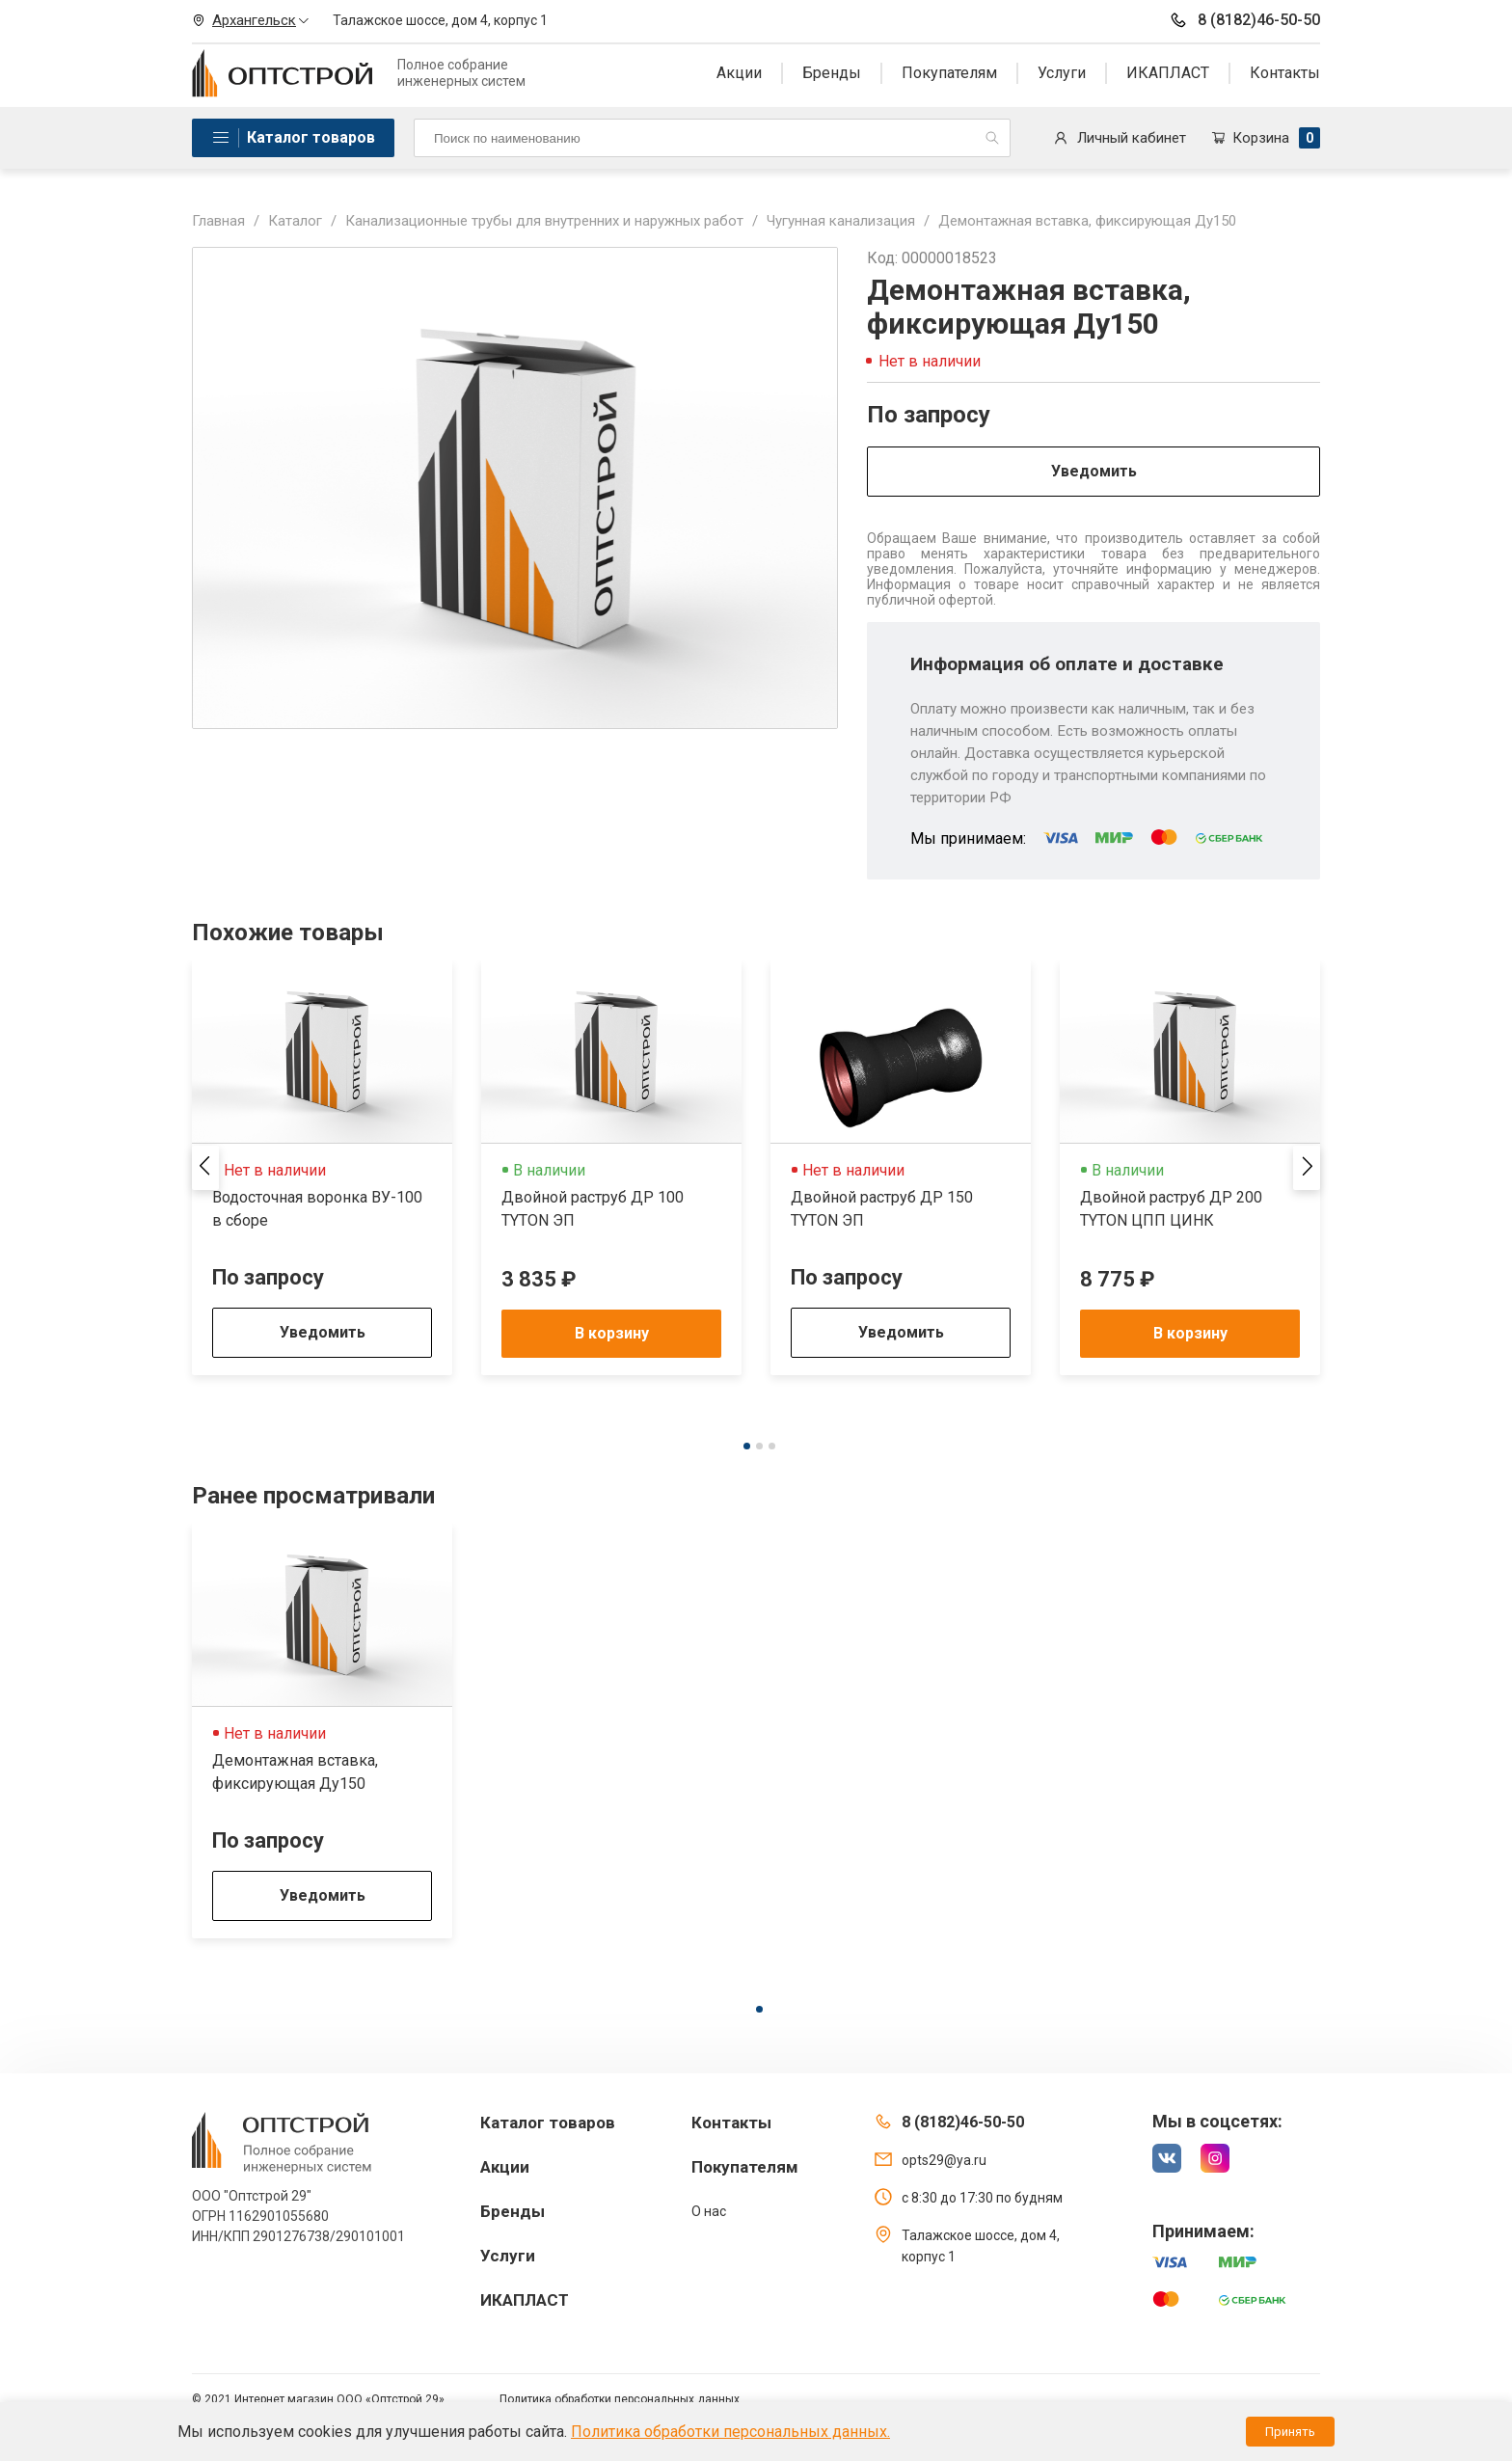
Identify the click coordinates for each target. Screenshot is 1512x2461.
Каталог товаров (311, 137)
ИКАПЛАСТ (1167, 73)
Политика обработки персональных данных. (730, 2431)
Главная (218, 221)
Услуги (1062, 73)
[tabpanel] (322, 1167)
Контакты (1285, 73)
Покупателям (949, 73)
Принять (1290, 2431)
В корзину (612, 1333)
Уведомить (1094, 471)
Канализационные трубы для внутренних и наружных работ (544, 221)
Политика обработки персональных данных (620, 2399)
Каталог (295, 221)
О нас (708, 2211)
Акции (739, 73)
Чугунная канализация (841, 221)
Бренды (831, 73)
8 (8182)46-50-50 (1244, 20)
